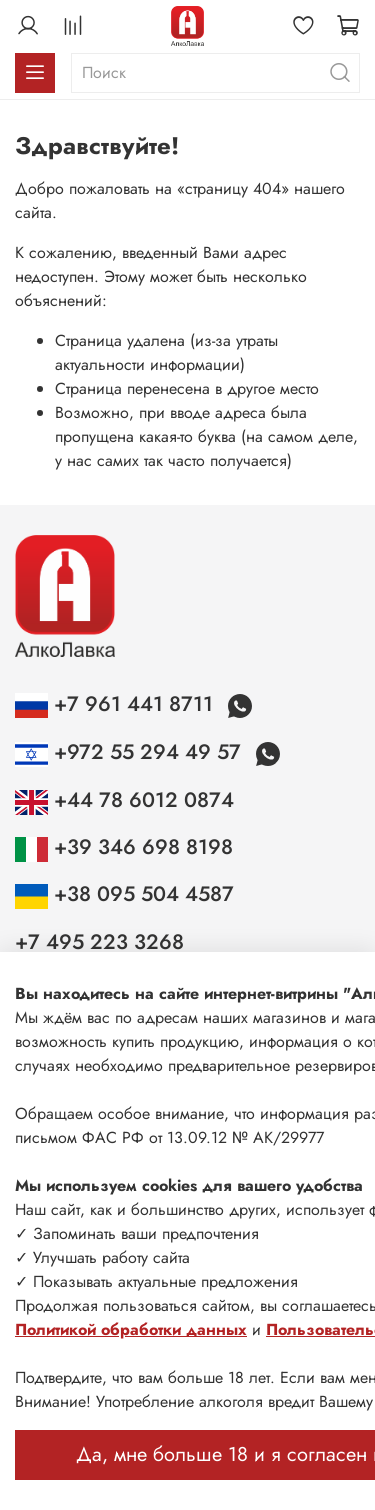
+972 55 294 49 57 (131, 752)
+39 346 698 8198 (124, 847)
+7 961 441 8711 (117, 704)
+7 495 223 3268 (99, 942)
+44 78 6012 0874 (124, 800)
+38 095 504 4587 (124, 894)
